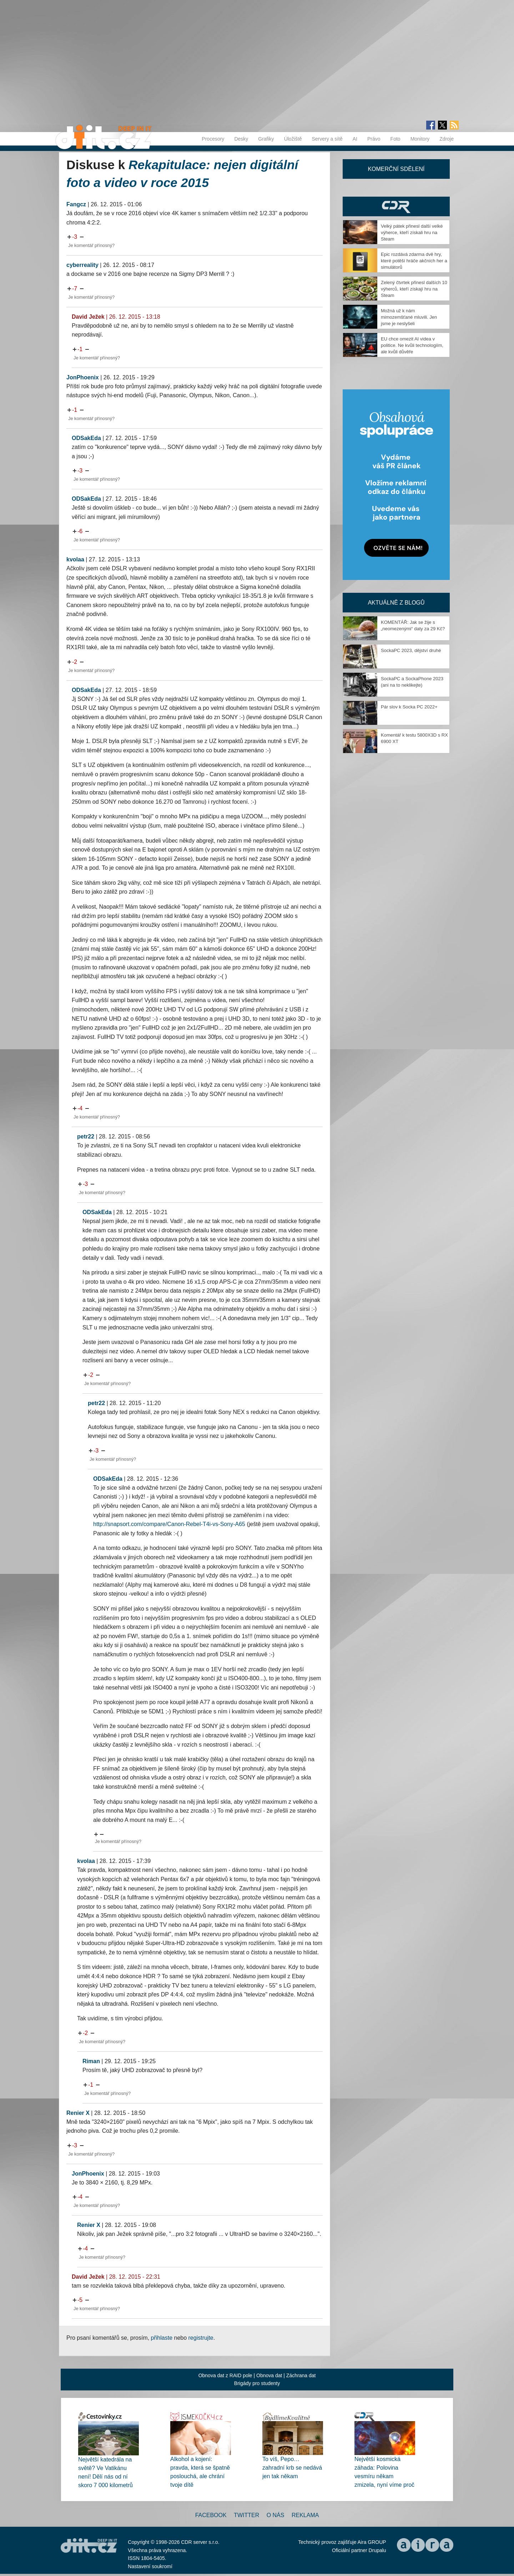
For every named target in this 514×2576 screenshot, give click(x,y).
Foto (395, 139)
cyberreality (82, 265)
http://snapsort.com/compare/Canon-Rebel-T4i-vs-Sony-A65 (169, 1524)
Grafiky (266, 139)
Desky (241, 139)
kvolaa (75, 559)
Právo (374, 139)
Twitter (246, 2515)
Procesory (213, 139)
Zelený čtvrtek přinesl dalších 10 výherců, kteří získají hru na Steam (414, 289)
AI (355, 139)
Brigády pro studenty (257, 2383)
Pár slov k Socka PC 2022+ (409, 706)
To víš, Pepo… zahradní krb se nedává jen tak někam (292, 2467)
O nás (275, 2515)
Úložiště (293, 139)
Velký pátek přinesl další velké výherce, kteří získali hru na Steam (412, 232)
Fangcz (76, 204)
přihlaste (161, 2338)
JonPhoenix (82, 377)
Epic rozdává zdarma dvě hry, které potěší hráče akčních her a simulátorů (414, 261)
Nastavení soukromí (150, 2566)
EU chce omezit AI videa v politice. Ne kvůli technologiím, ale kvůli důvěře (412, 345)
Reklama (305, 2515)
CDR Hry (396, 206)
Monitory (420, 139)
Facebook (211, 2515)
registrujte (200, 2338)
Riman (91, 2061)
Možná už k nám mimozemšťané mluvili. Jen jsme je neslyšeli (409, 317)
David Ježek (88, 317)
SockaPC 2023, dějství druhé (411, 650)
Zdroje (446, 139)
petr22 (85, 1136)
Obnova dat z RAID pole (225, 2375)
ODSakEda (86, 438)
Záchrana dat (301, 2375)
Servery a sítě (327, 139)
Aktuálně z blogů (396, 603)
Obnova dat (269, 2375)
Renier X (78, 2113)
